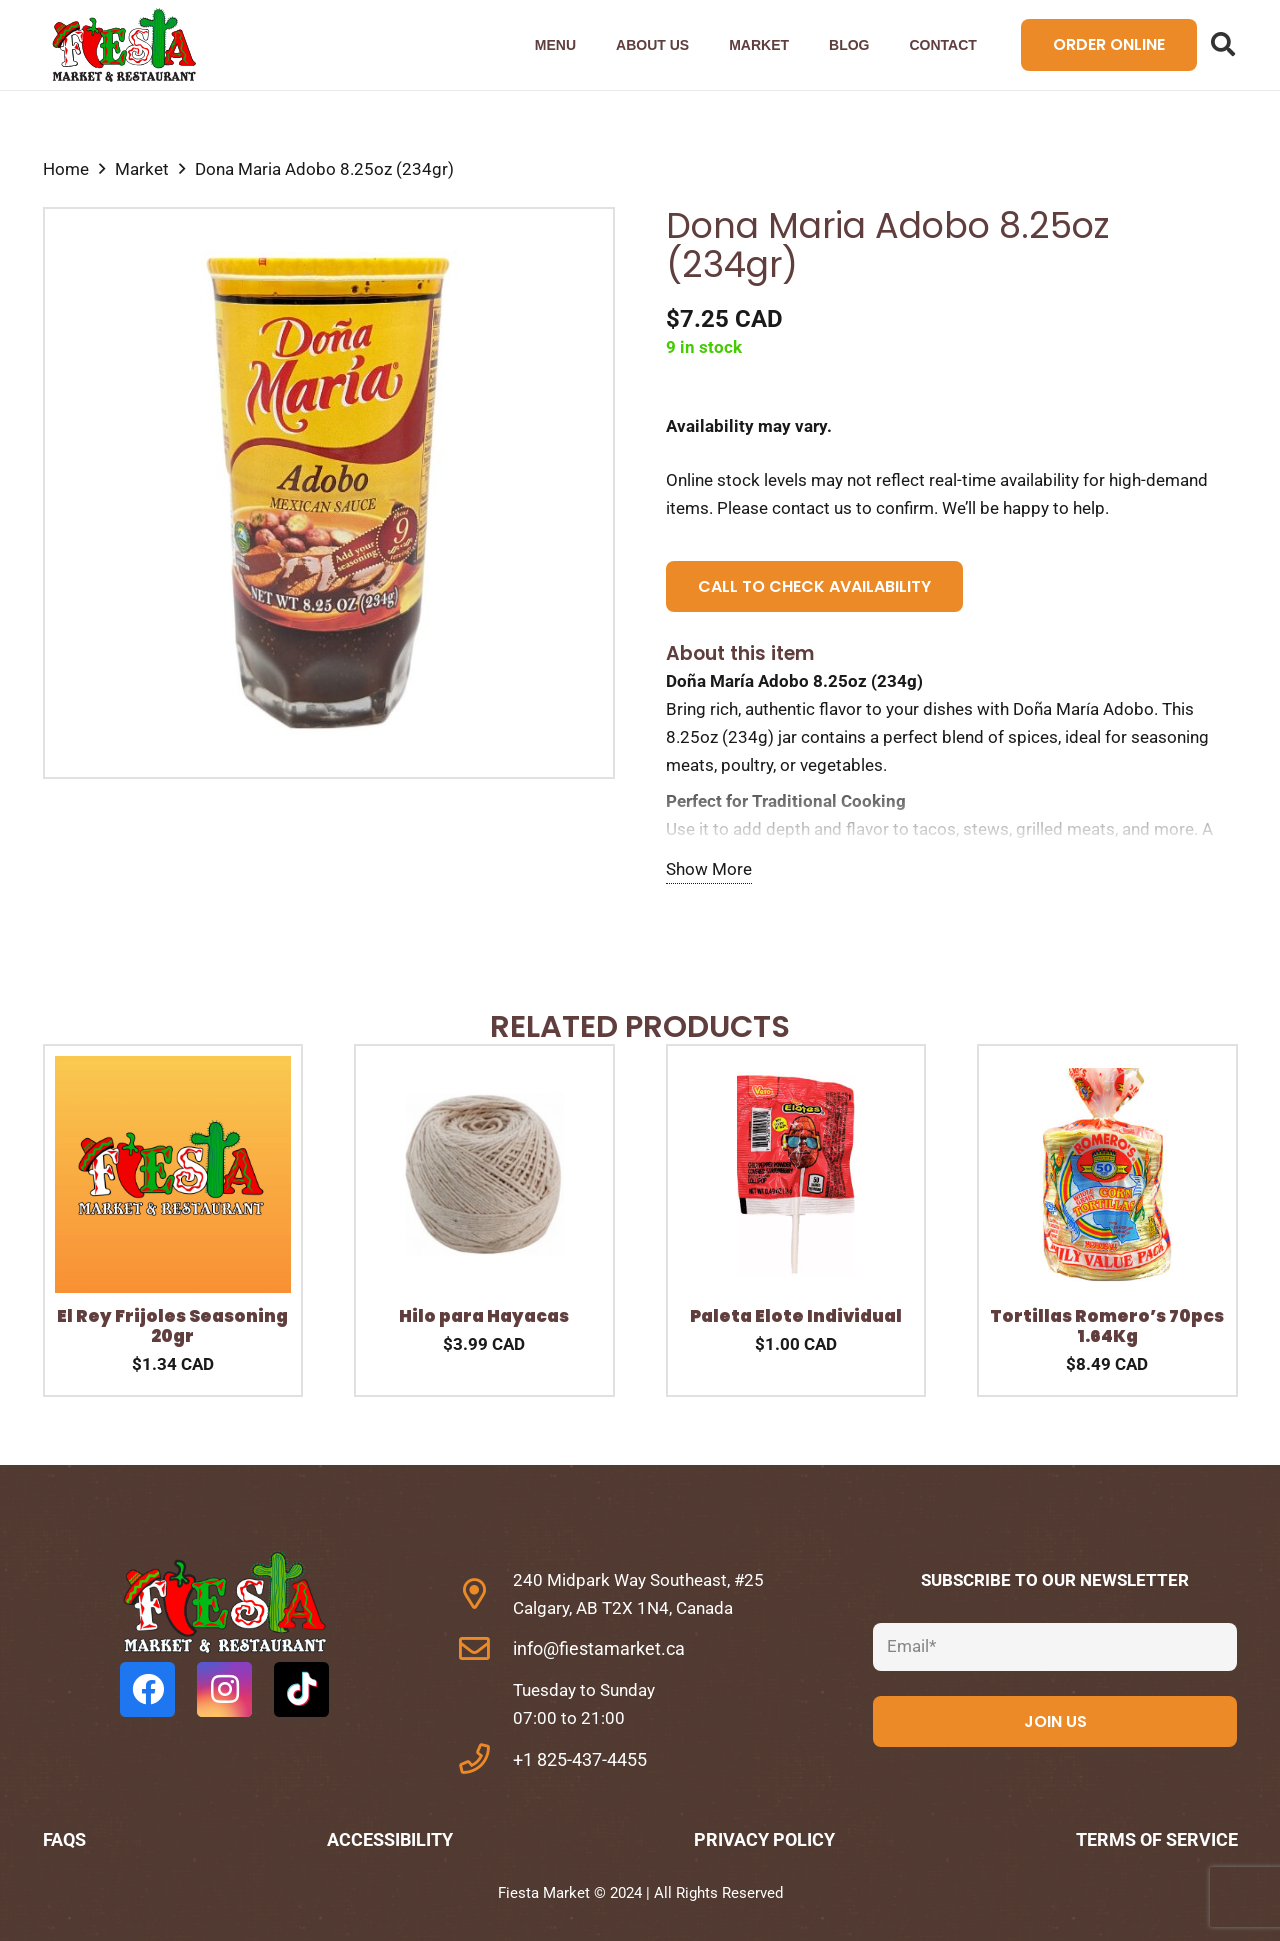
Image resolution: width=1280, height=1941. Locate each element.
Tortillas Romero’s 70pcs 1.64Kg (1107, 1326)
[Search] (1223, 45)
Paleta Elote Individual (796, 1316)
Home (66, 169)
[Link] (123, 45)
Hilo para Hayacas (484, 1316)
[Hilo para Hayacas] (484, 1070)
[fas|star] (225, 1606)
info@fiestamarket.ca (599, 1648)
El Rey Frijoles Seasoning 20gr (172, 1326)
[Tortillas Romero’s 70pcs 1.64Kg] (1107, 1070)
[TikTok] (301, 1689)
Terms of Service (1157, 1839)
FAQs (64, 1839)
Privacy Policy (764, 1839)
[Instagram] (224, 1689)
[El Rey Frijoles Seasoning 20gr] (173, 1070)
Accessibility (390, 1839)
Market (142, 169)
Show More (709, 869)
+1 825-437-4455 (580, 1759)
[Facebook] (147, 1689)
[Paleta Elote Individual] (796, 1070)
